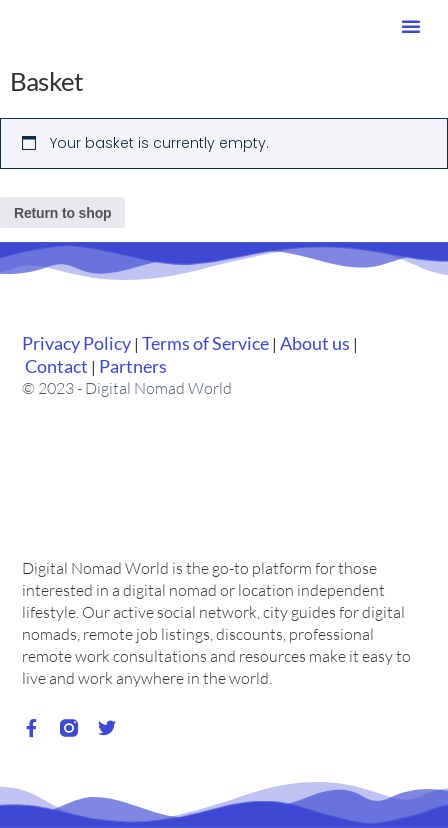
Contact (56, 366)
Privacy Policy (76, 343)
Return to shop (62, 213)
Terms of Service (205, 343)
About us (315, 343)
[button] (411, 26)
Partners (133, 366)
